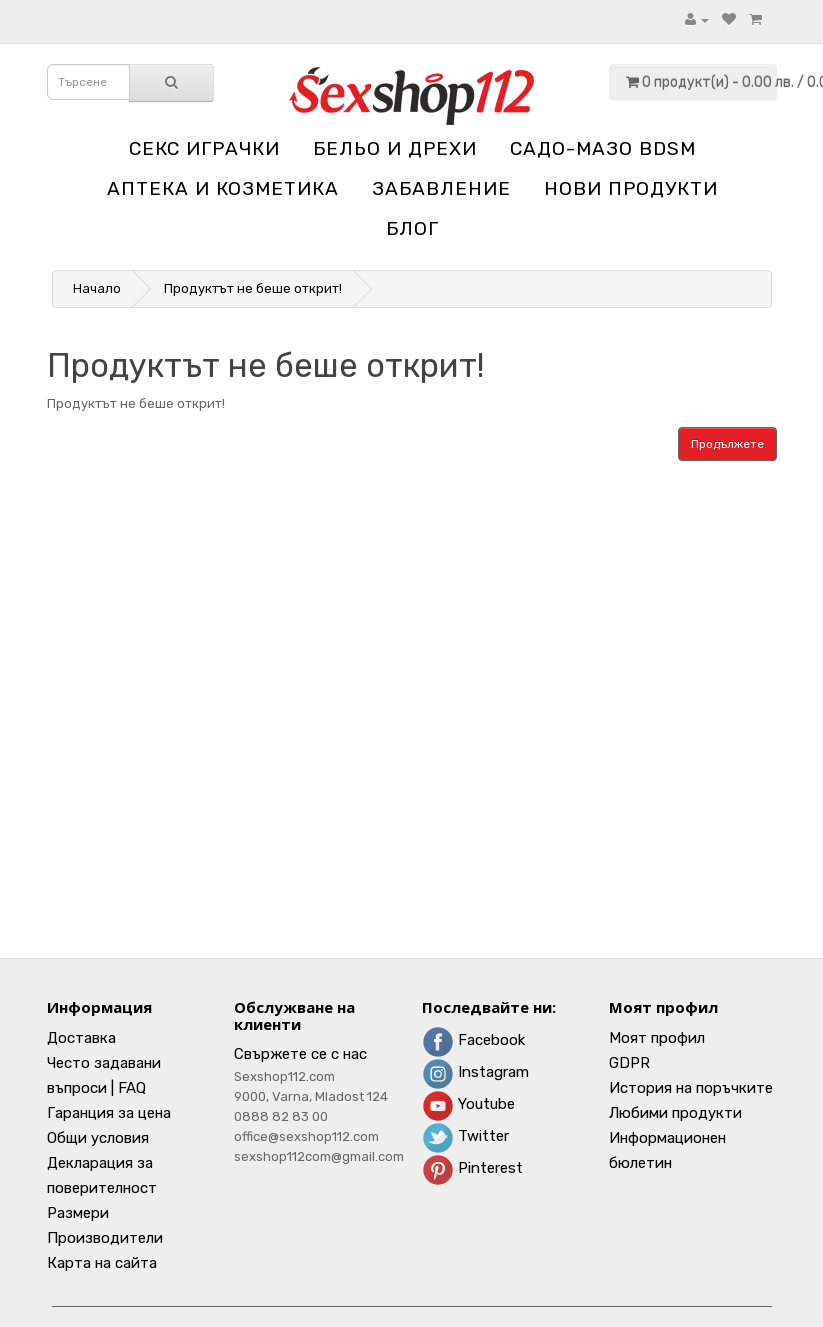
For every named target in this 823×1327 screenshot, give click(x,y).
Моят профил (657, 1038)
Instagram (475, 1072)
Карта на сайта (102, 1263)
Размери (78, 1213)
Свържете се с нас (300, 1054)
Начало (97, 288)
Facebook (473, 1040)
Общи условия (98, 1138)
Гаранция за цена (109, 1113)
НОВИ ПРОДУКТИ (631, 188)
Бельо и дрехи (395, 148)
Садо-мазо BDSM (603, 148)
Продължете (727, 444)
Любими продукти (675, 1113)
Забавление (441, 188)
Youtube (468, 1104)
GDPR (629, 1063)
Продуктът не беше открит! (253, 288)
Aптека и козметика (223, 188)
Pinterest (472, 1168)
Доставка (81, 1038)
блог (412, 228)
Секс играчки (204, 148)
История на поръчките (691, 1088)
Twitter (465, 1136)
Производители (105, 1238)
